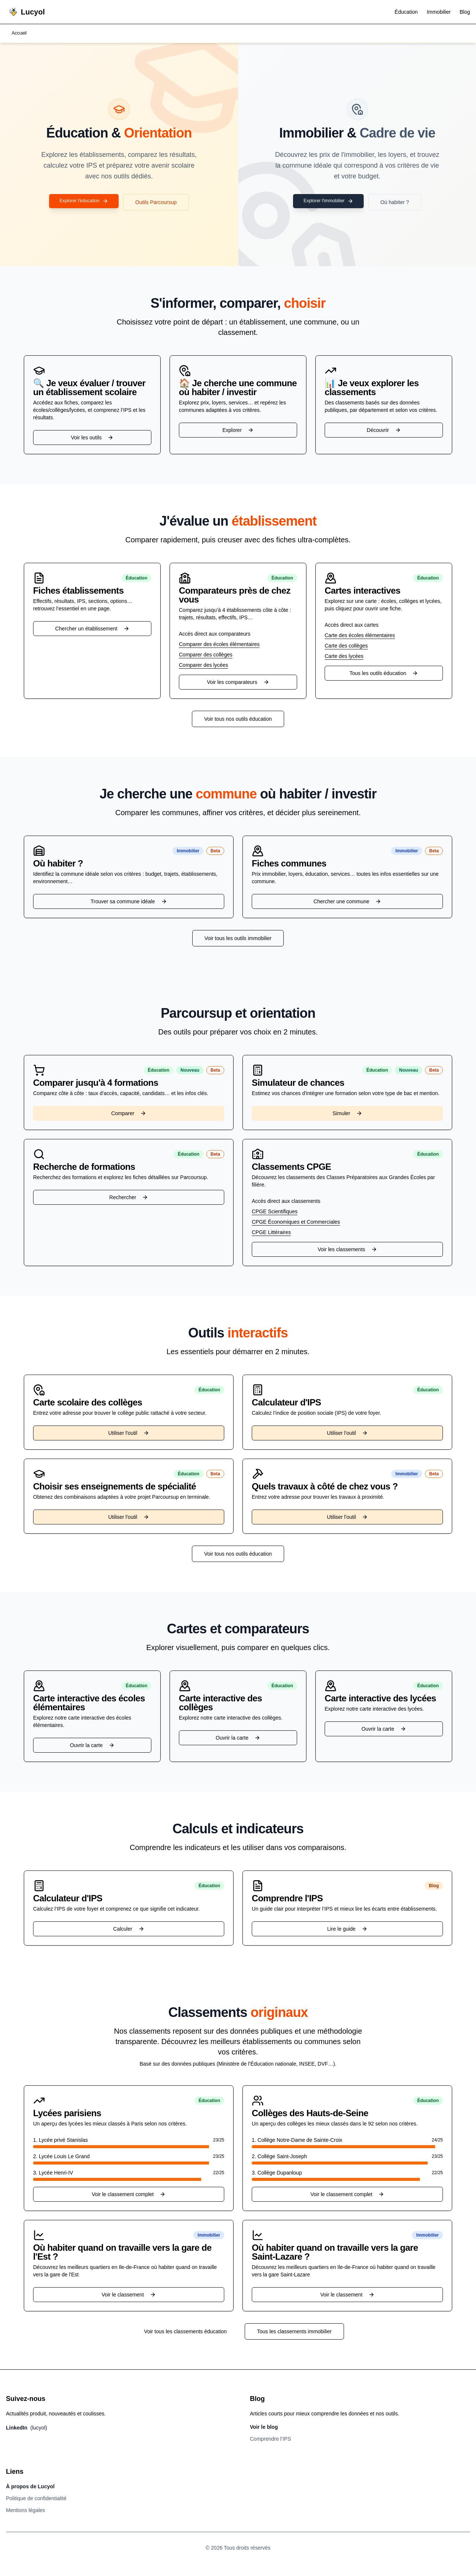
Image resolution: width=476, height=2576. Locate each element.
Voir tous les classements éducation (185, 2332)
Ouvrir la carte (92, 1746)
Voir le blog (264, 2428)
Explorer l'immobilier (328, 203)
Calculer (128, 1930)
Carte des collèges (346, 646)
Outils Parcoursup (160, 203)
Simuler (347, 1114)
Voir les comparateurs (238, 683)
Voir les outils (92, 438)
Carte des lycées (344, 657)
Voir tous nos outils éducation (238, 720)
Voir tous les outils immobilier (238, 939)
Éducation (406, 12)
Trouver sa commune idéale (128, 902)
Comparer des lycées (203, 666)
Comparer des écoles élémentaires (219, 645)
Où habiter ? (399, 203)
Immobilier (439, 12)
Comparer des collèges (205, 655)
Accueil (20, 34)
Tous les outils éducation (384, 674)
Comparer (128, 1114)
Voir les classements (347, 1250)
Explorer (238, 431)
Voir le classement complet (129, 2195)
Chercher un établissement (92, 629)
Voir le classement (129, 2295)
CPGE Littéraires (271, 1233)
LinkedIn (26, 2428)
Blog (465, 12)
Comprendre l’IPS (270, 2440)
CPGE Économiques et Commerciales (296, 1223)
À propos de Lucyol (30, 2487)
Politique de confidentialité (36, 2499)
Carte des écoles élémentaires (360, 636)
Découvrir (384, 431)
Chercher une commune (347, 902)
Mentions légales (25, 2511)
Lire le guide (347, 1930)
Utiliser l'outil (128, 1434)
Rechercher (128, 1198)
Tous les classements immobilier (294, 2332)
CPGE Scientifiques (275, 1212)
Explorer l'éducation (84, 203)
